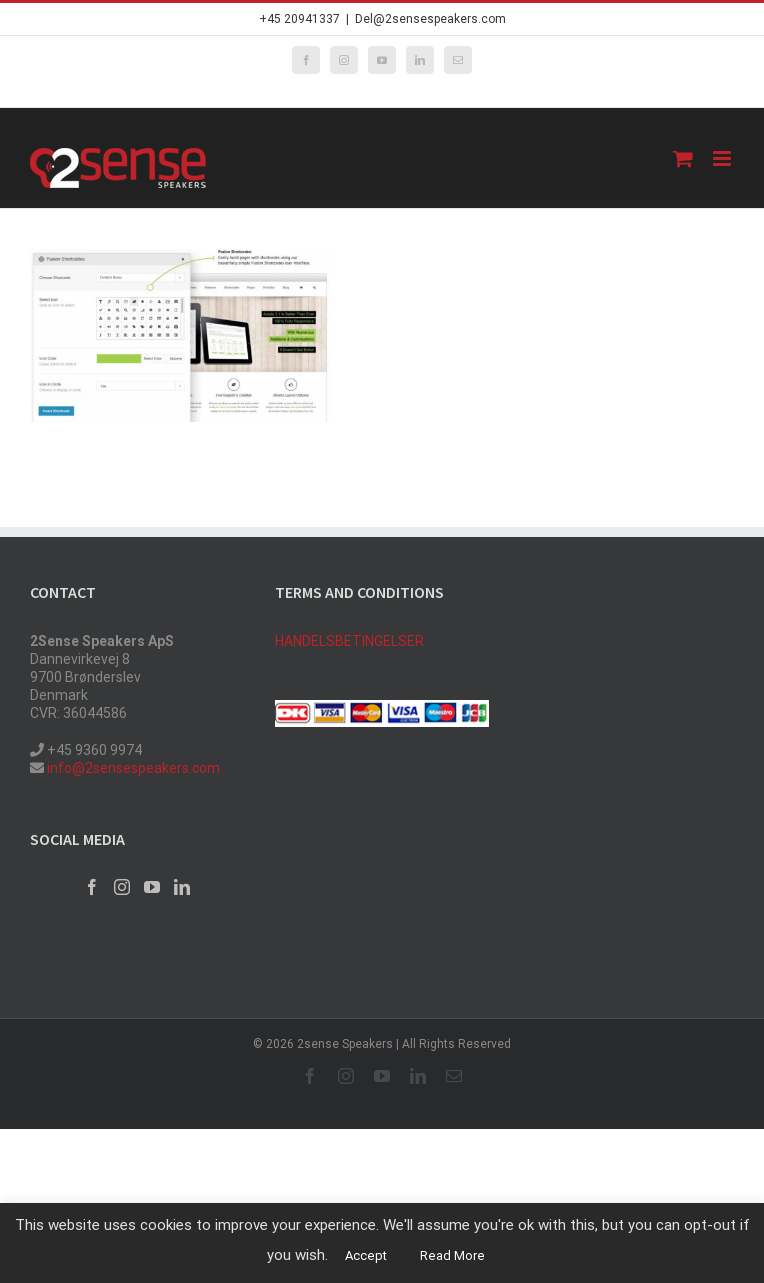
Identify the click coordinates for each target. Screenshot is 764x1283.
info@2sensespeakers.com (132, 768)
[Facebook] (92, 887)
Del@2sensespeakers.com (430, 19)
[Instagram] (122, 887)
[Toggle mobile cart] (683, 158)
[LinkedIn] (182, 887)
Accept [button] (366, 1255)
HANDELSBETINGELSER (349, 641)
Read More (452, 1255)
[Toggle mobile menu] (723, 158)
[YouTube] (152, 887)
